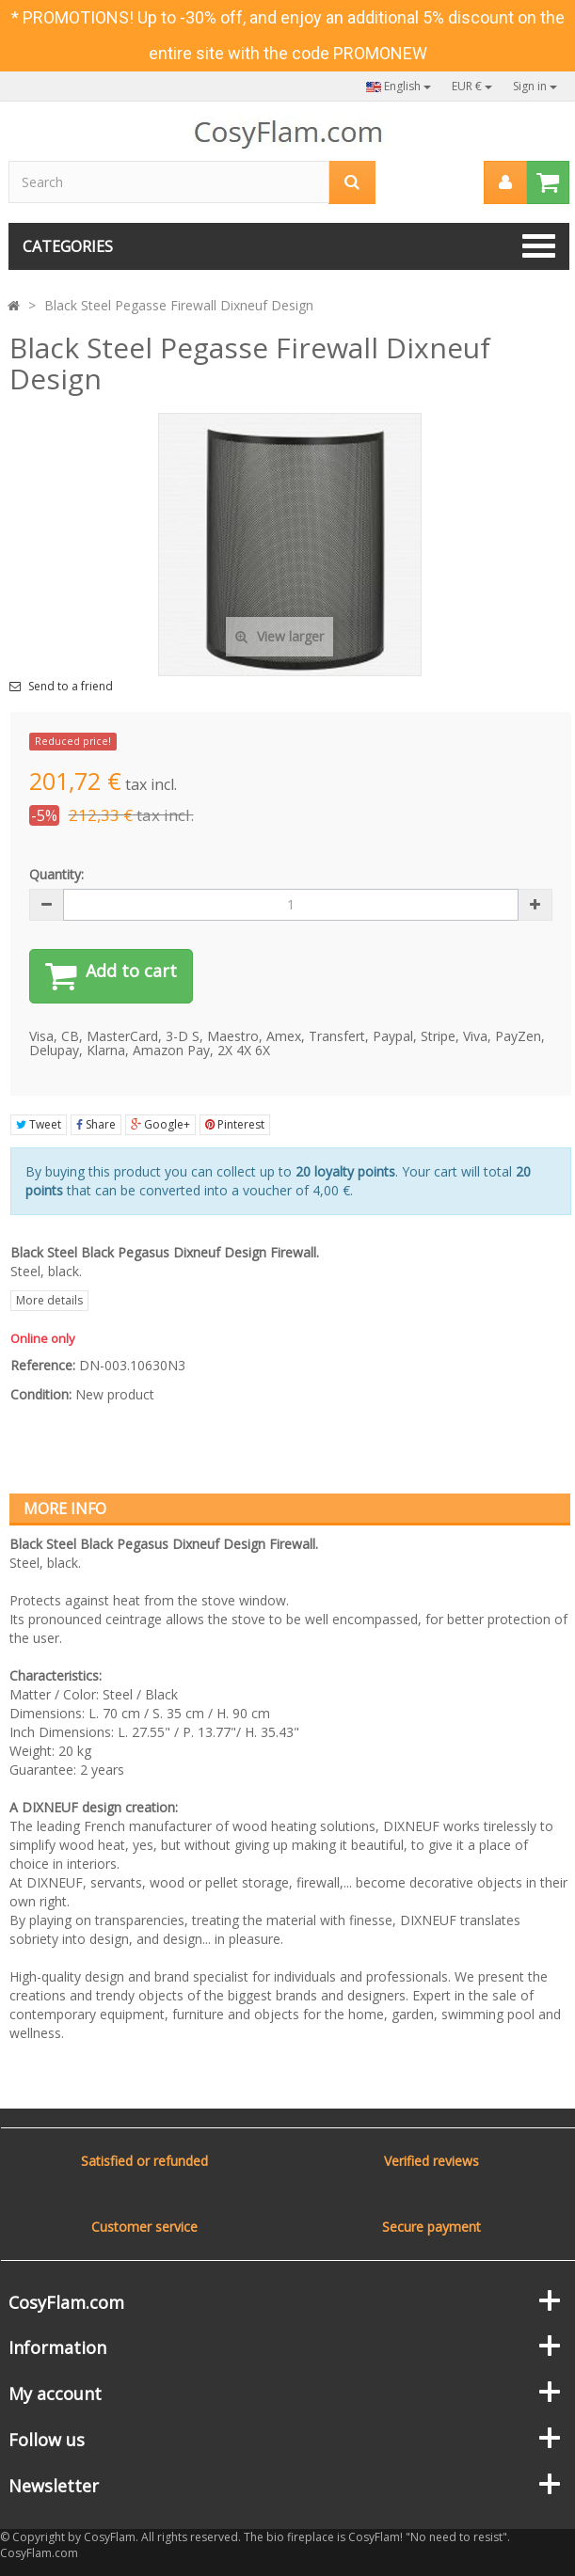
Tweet (38, 1124)
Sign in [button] (535, 86)
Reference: (42, 1365)
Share (96, 1124)
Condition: (41, 1394)
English (398, 86)
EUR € (472, 86)
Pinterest (234, 1124)
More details (49, 1300)
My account (55, 2393)
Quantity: (56, 874)
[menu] (505, 182)
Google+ (160, 1124)
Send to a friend (70, 686)
